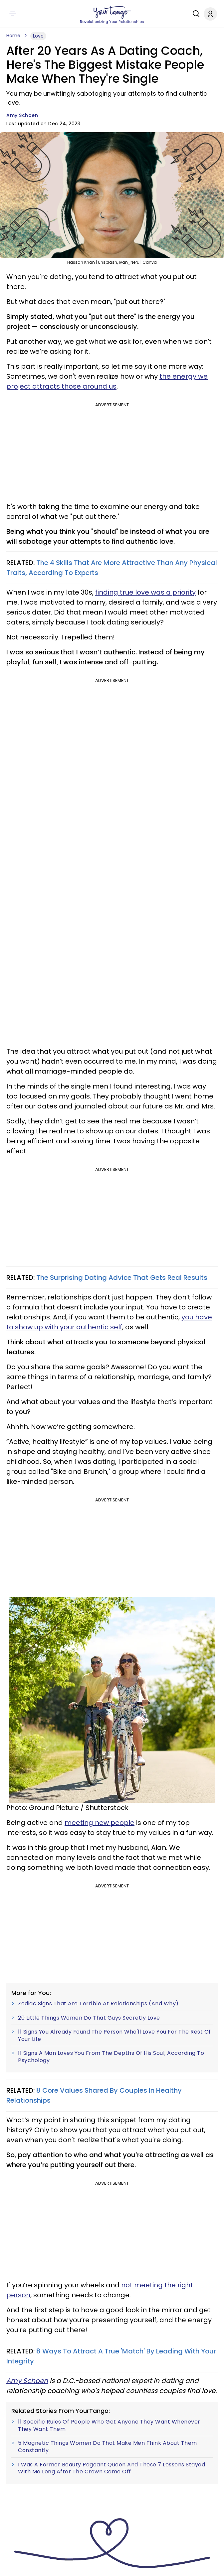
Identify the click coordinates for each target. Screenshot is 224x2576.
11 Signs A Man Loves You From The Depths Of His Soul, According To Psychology (111, 2057)
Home (13, 35)
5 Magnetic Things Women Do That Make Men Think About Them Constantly (107, 2446)
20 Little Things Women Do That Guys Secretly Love (89, 2018)
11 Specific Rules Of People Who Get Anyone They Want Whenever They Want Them (109, 2425)
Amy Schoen (22, 115)
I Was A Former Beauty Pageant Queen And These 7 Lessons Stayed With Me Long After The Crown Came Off (111, 2468)
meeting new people (99, 1822)
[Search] (194, 13)
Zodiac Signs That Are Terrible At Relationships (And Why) (98, 2003)
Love (38, 36)
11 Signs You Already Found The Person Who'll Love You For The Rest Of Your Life (114, 2035)
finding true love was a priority (145, 592)
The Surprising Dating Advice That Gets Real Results (121, 1277)
